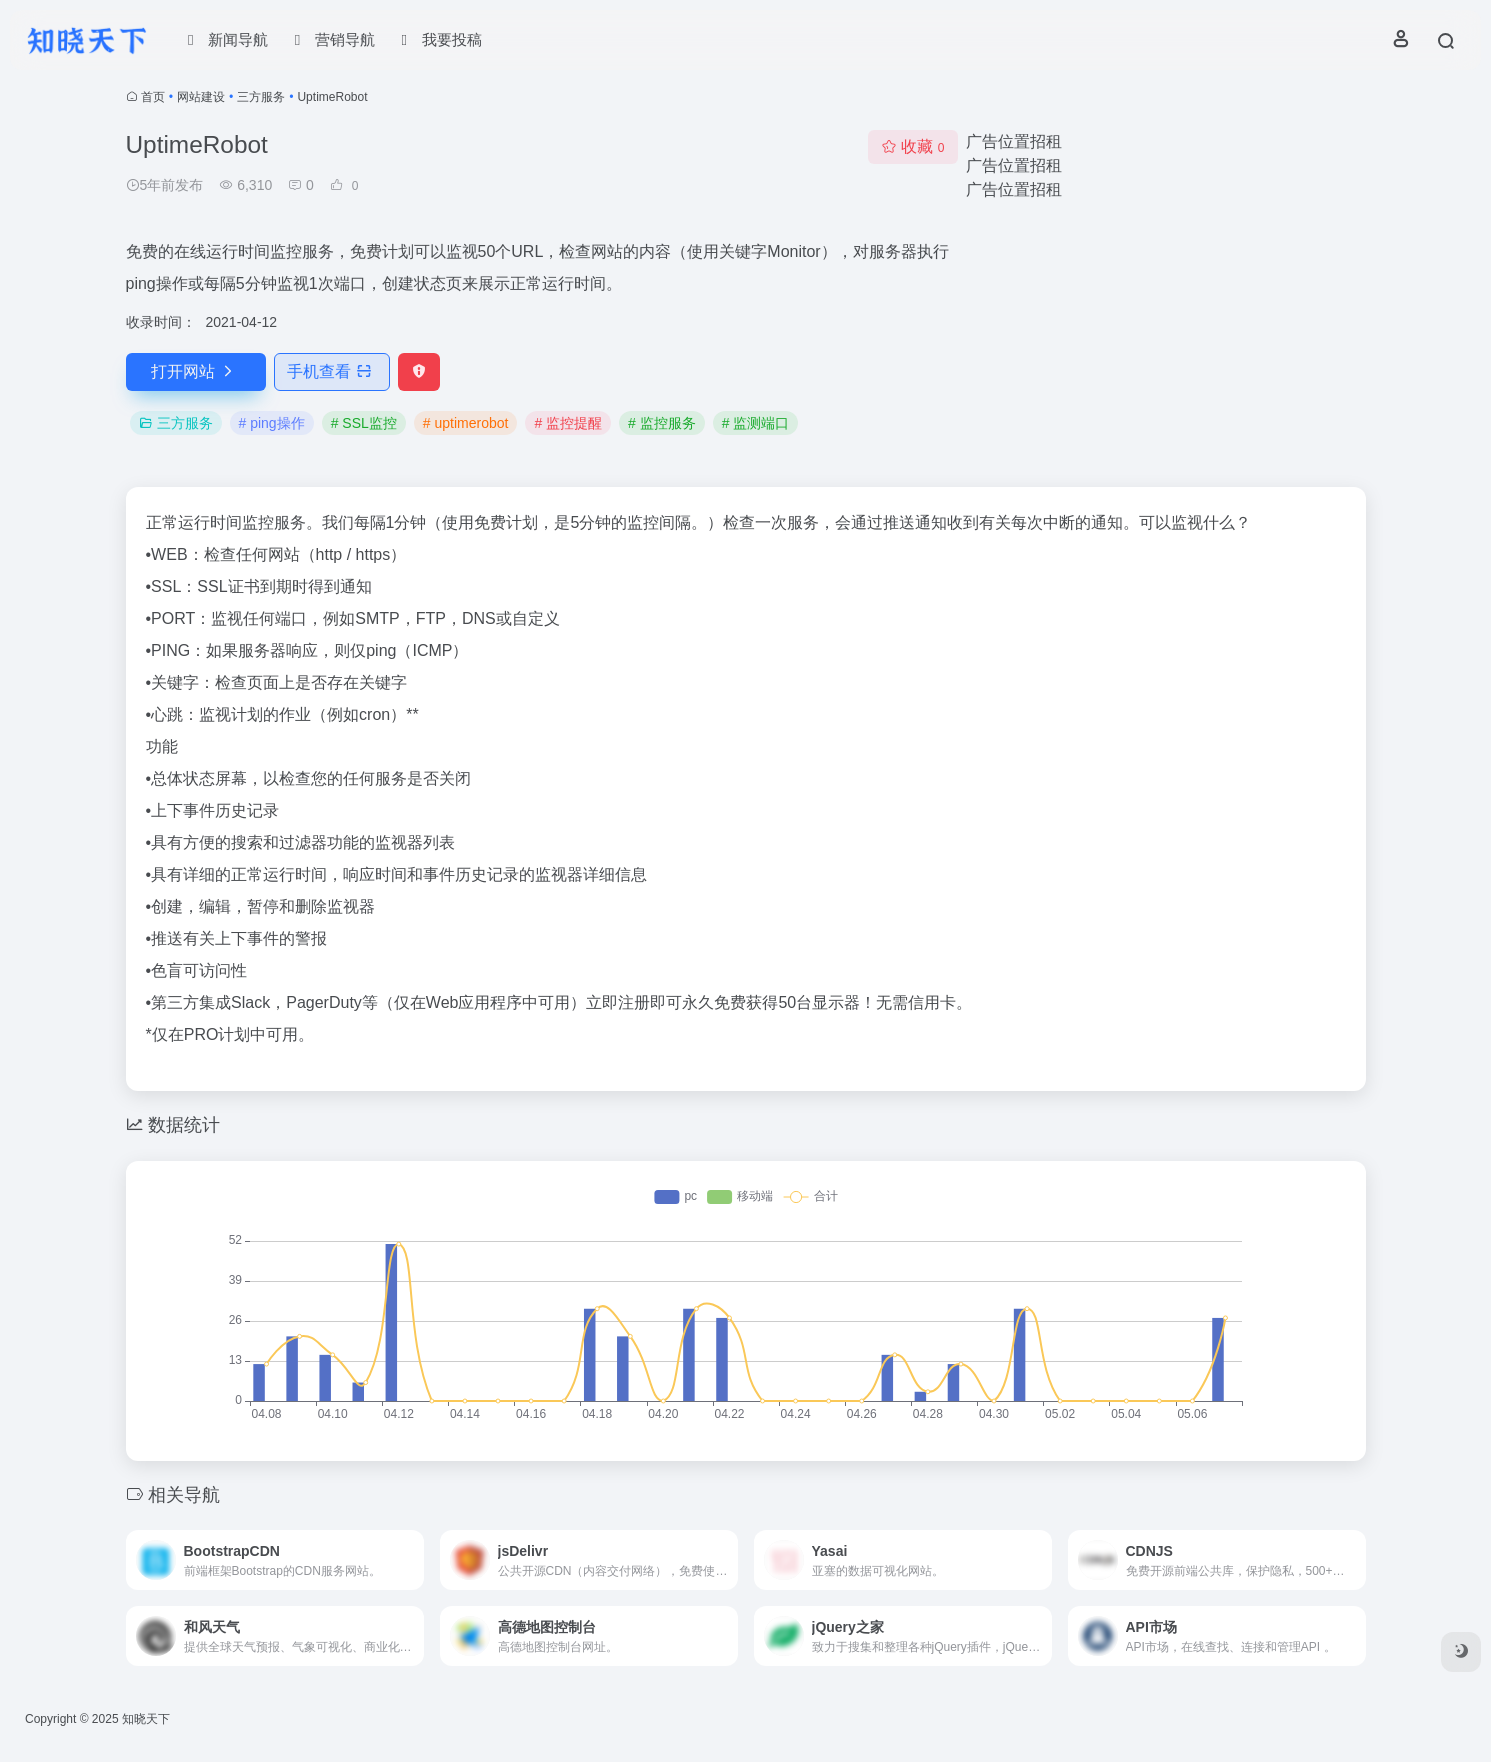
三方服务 (261, 97)
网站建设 (201, 97)
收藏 (912, 146)
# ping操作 (272, 423)
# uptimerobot (466, 423)
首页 (153, 97)
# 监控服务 (662, 423)
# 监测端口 (756, 423)
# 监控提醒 (568, 423)
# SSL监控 (364, 423)
